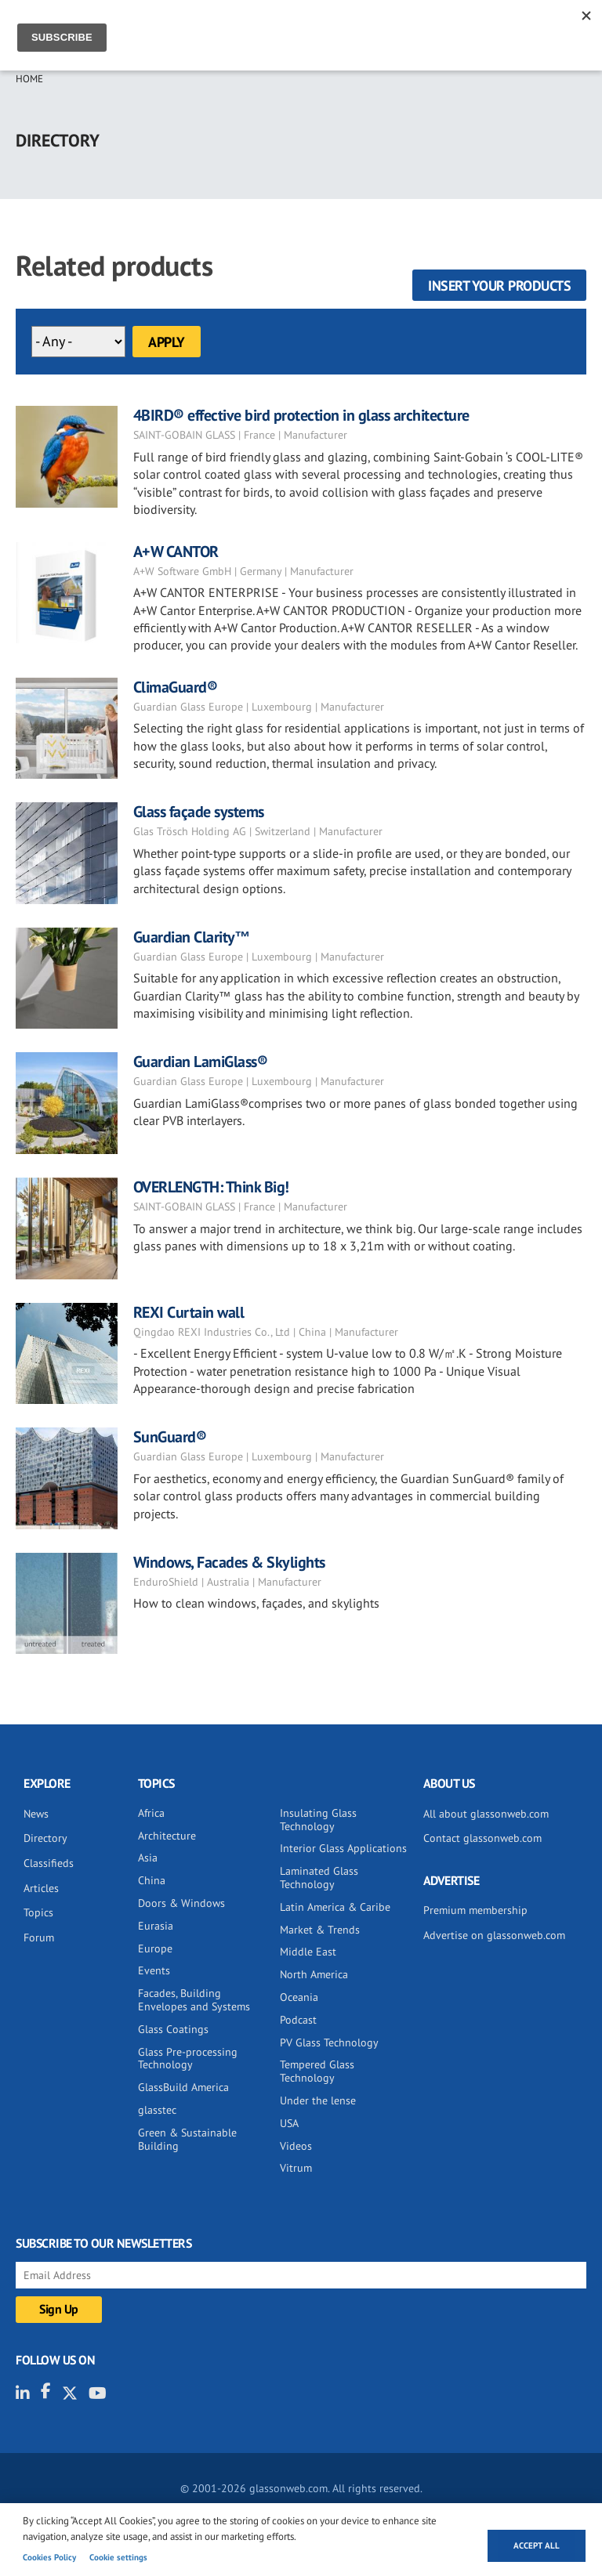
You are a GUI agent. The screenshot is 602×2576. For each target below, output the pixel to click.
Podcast (298, 2020)
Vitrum (296, 2168)
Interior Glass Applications (343, 1848)
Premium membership (475, 1910)
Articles (41, 1888)
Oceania (299, 1997)
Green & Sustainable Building (187, 2139)
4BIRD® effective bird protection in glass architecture (301, 415)
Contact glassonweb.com (482, 1838)
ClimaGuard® (175, 687)
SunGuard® (170, 1436)
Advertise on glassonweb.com (494, 1935)
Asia (148, 1858)
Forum (39, 1937)
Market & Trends (320, 1930)
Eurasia (155, 1926)
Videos (296, 2146)
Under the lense (318, 2100)
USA (289, 2123)
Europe (155, 1948)
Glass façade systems (198, 811)
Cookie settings (118, 2557)
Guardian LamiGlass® (200, 1061)
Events (154, 1970)
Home (29, 78)
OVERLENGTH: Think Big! (211, 1187)
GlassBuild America (183, 2087)
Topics (38, 1912)
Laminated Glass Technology (319, 1877)
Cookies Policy (49, 2557)
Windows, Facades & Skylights (229, 1562)
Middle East (308, 1952)
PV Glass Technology (329, 2042)
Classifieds (49, 1863)
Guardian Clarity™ (192, 937)
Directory (45, 1838)
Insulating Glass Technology (318, 1819)
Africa (151, 1813)
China (151, 1880)
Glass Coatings (173, 2029)
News (36, 1814)
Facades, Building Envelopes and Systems (194, 1999)
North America (314, 1974)
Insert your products (499, 286)
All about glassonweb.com (486, 1814)
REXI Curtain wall (189, 1312)
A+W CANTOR (176, 551)
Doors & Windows (181, 1903)
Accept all (536, 2545)
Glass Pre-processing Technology (188, 2058)
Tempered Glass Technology (317, 2071)
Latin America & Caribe (335, 1907)
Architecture (167, 1836)
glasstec (157, 2110)
